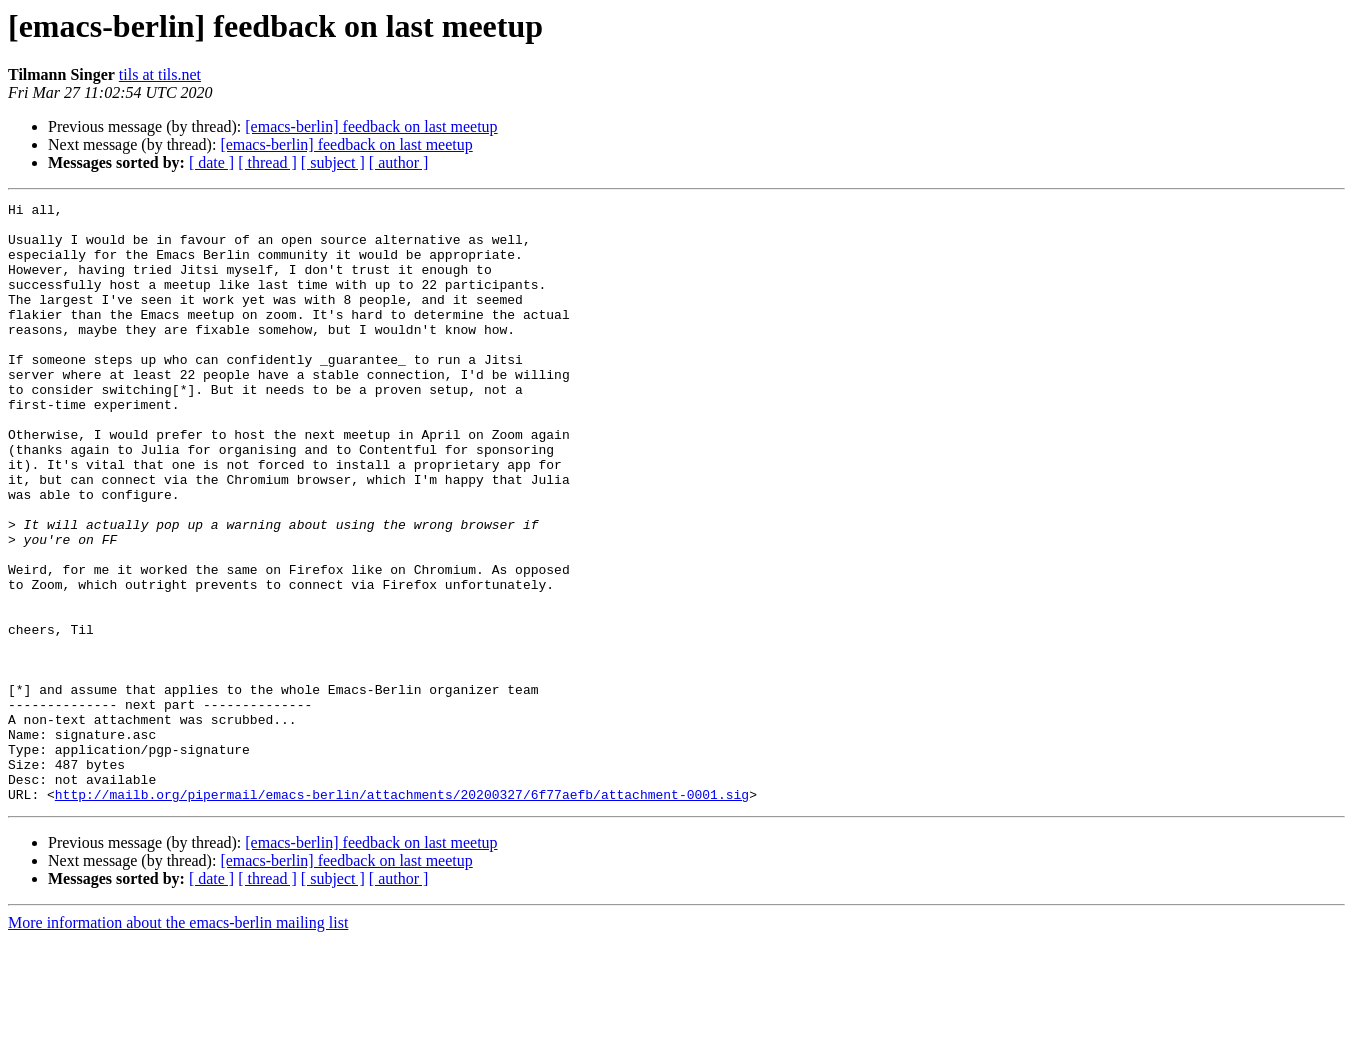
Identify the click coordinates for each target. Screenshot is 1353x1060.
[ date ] (211, 162)
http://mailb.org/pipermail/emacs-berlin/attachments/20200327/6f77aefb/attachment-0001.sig (402, 914)
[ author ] (399, 162)
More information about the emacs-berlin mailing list (178, 1042)
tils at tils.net (160, 74)
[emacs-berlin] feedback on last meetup (371, 126)
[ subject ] (333, 162)
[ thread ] (267, 162)
